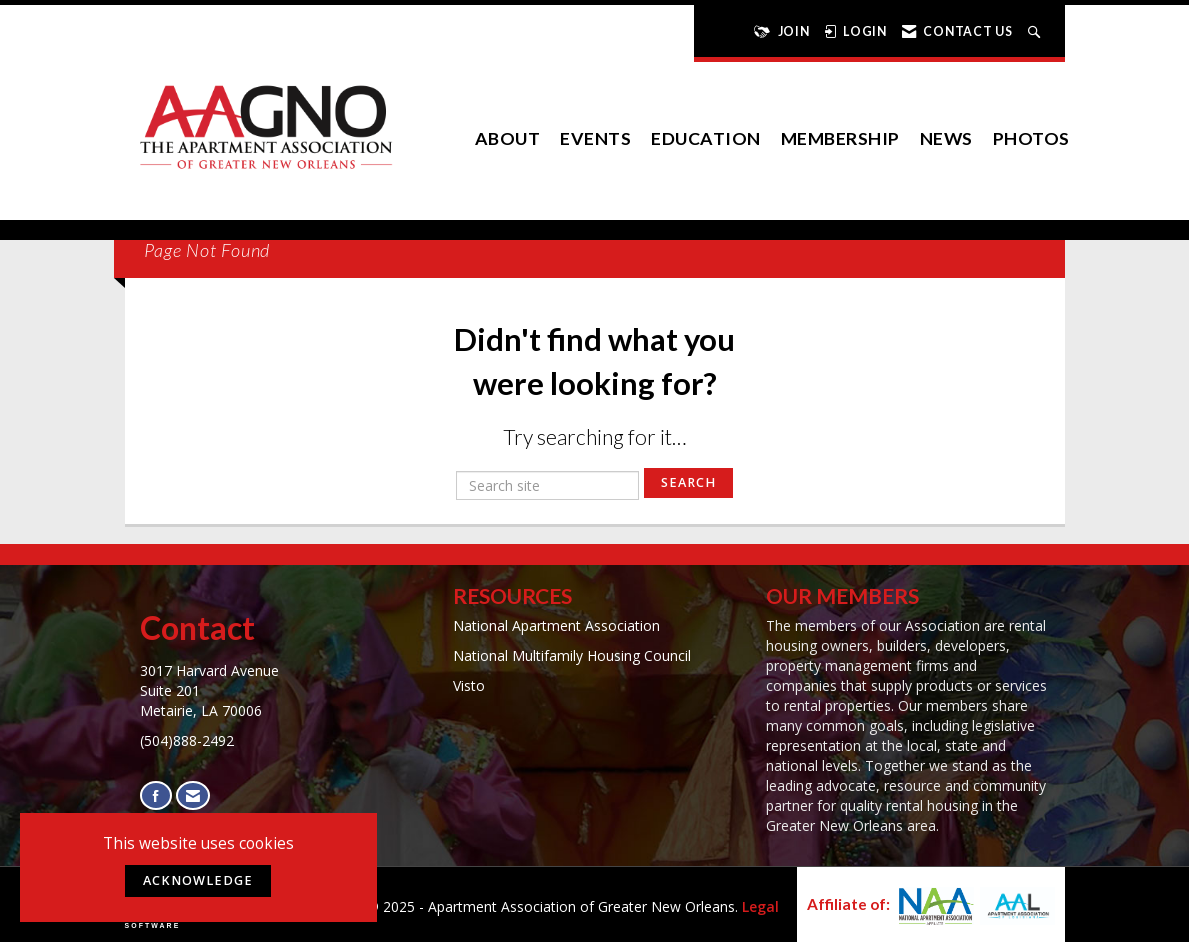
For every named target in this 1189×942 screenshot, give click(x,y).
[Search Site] (1036, 31)
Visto (469, 685)
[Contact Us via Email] (193, 795)
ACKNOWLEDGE (198, 880)
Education (706, 138)
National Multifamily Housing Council (572, 655)
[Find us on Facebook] (156, 795)
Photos (1031, 138)
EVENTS (595, 138)
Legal (760, 906)
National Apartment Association (556, 625)
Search (688, 482)
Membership (840, 138)
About (508, 138)
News (946, 138)
